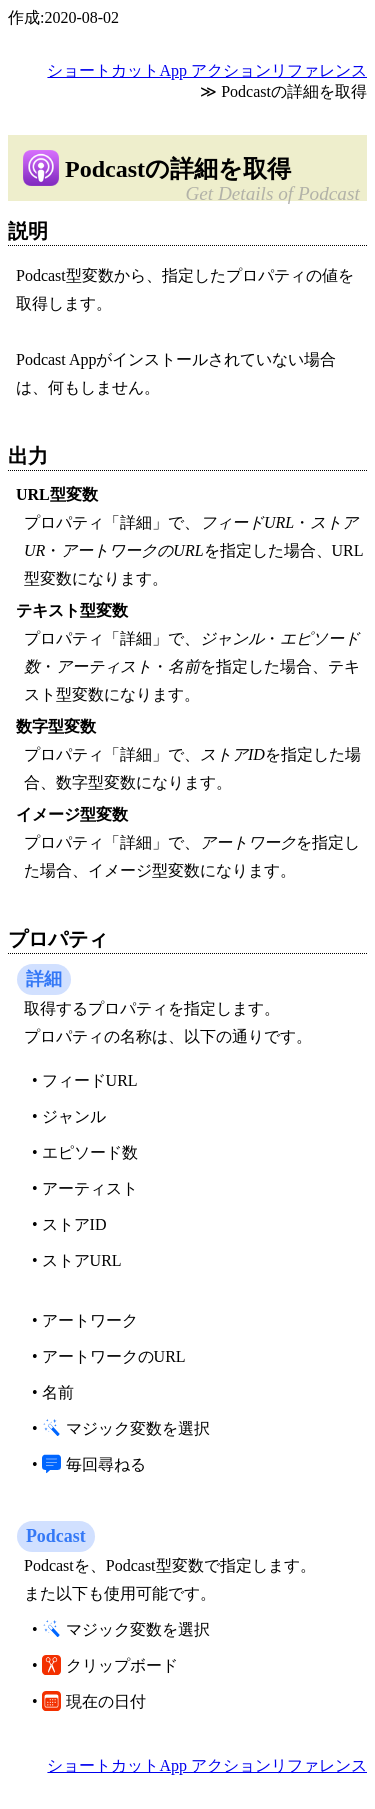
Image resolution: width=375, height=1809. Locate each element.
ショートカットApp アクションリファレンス (207, 70)
